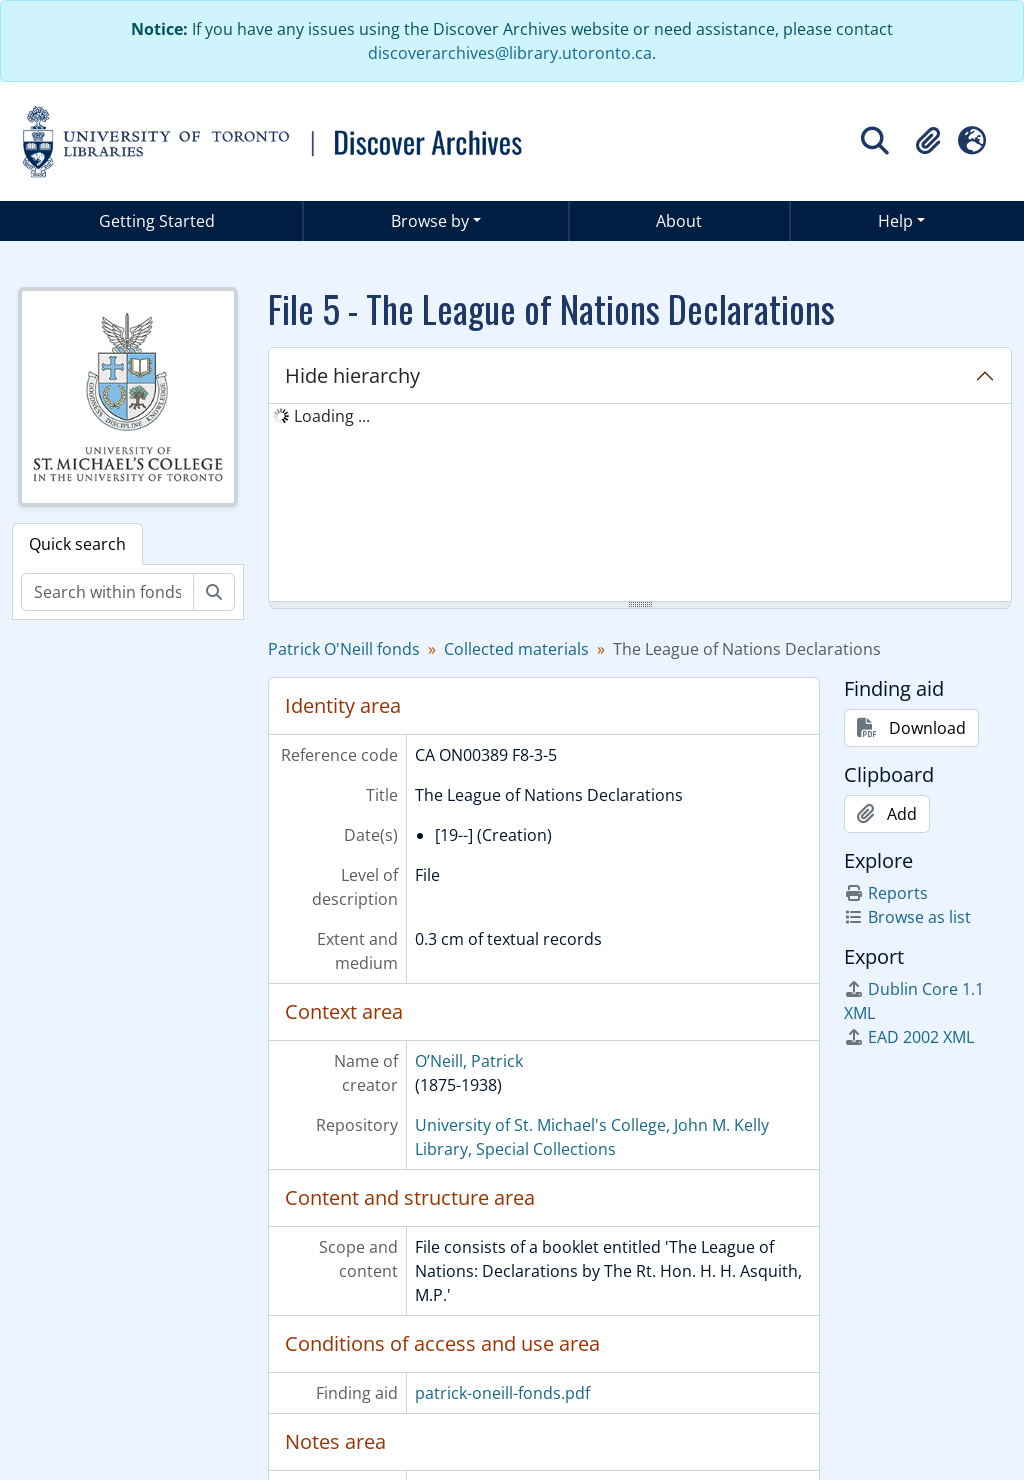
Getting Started (157, 221)
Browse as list (907, 917)
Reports (886, 893)
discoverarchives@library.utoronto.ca (510, 53)
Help (895, 221)
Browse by (430, 221)
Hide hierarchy (352, 375)
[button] (928, 141)
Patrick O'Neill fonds (344, 649)
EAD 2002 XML (909, 1037)
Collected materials (516, 649)
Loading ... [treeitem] (332, 416)
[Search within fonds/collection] (107, 592)
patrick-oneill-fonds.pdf (502, 1393)
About (679, 221)
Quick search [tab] (77, 544)
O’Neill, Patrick (469, 1061)
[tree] (640, 504)
